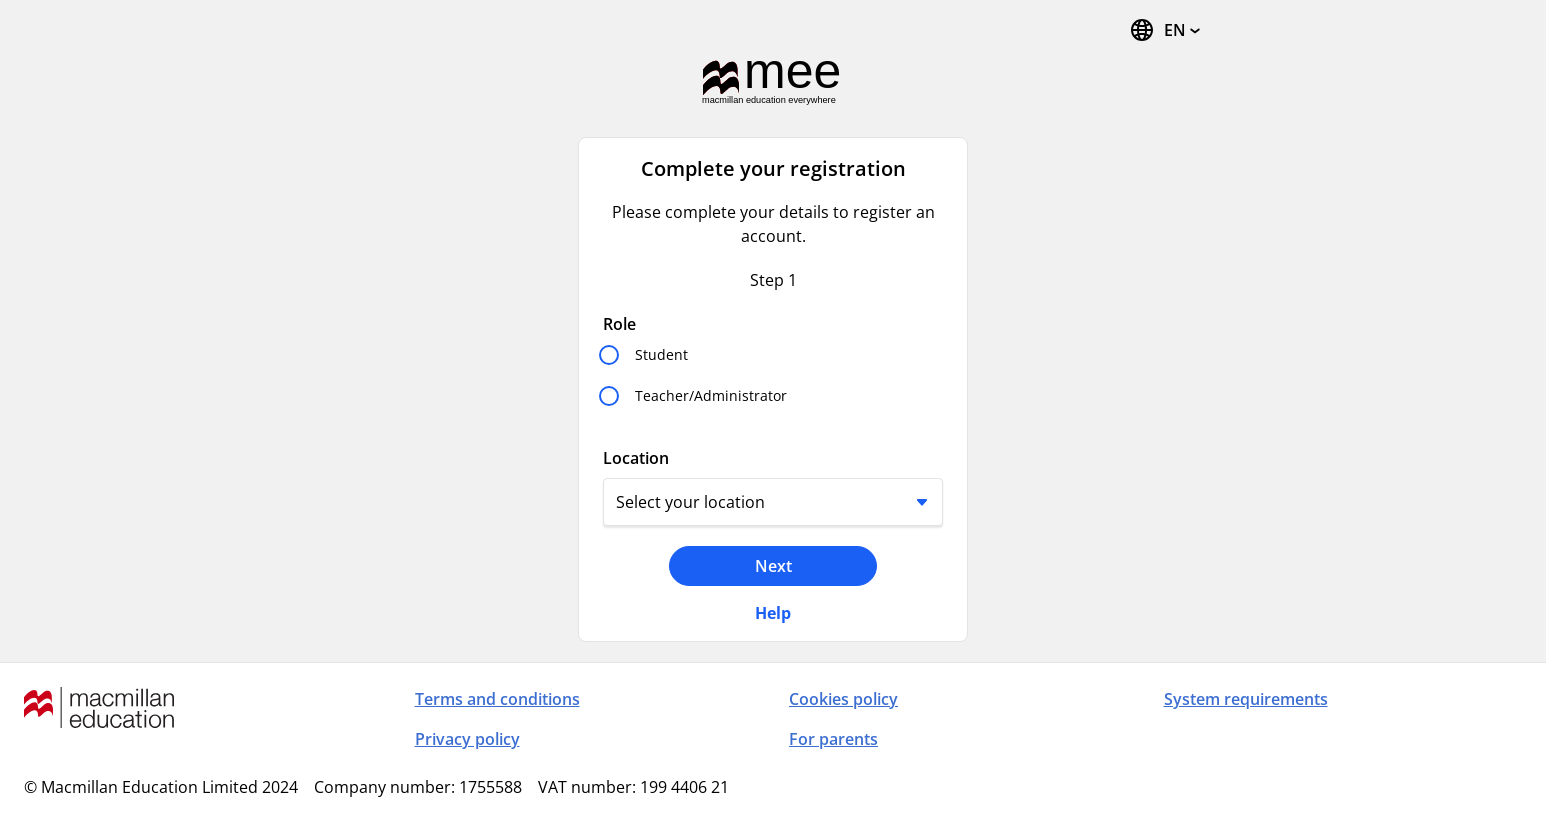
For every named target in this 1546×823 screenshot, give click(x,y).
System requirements (1246, 699)
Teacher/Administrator (711, 395)
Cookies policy (843, 699)
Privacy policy (467, 739)
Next (773, 566)
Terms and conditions (497, 699)
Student (661, 354)
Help (773, 613)
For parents (833, 739)
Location (636, 458)
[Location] (773, 502)
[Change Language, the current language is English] (1164, 30)
